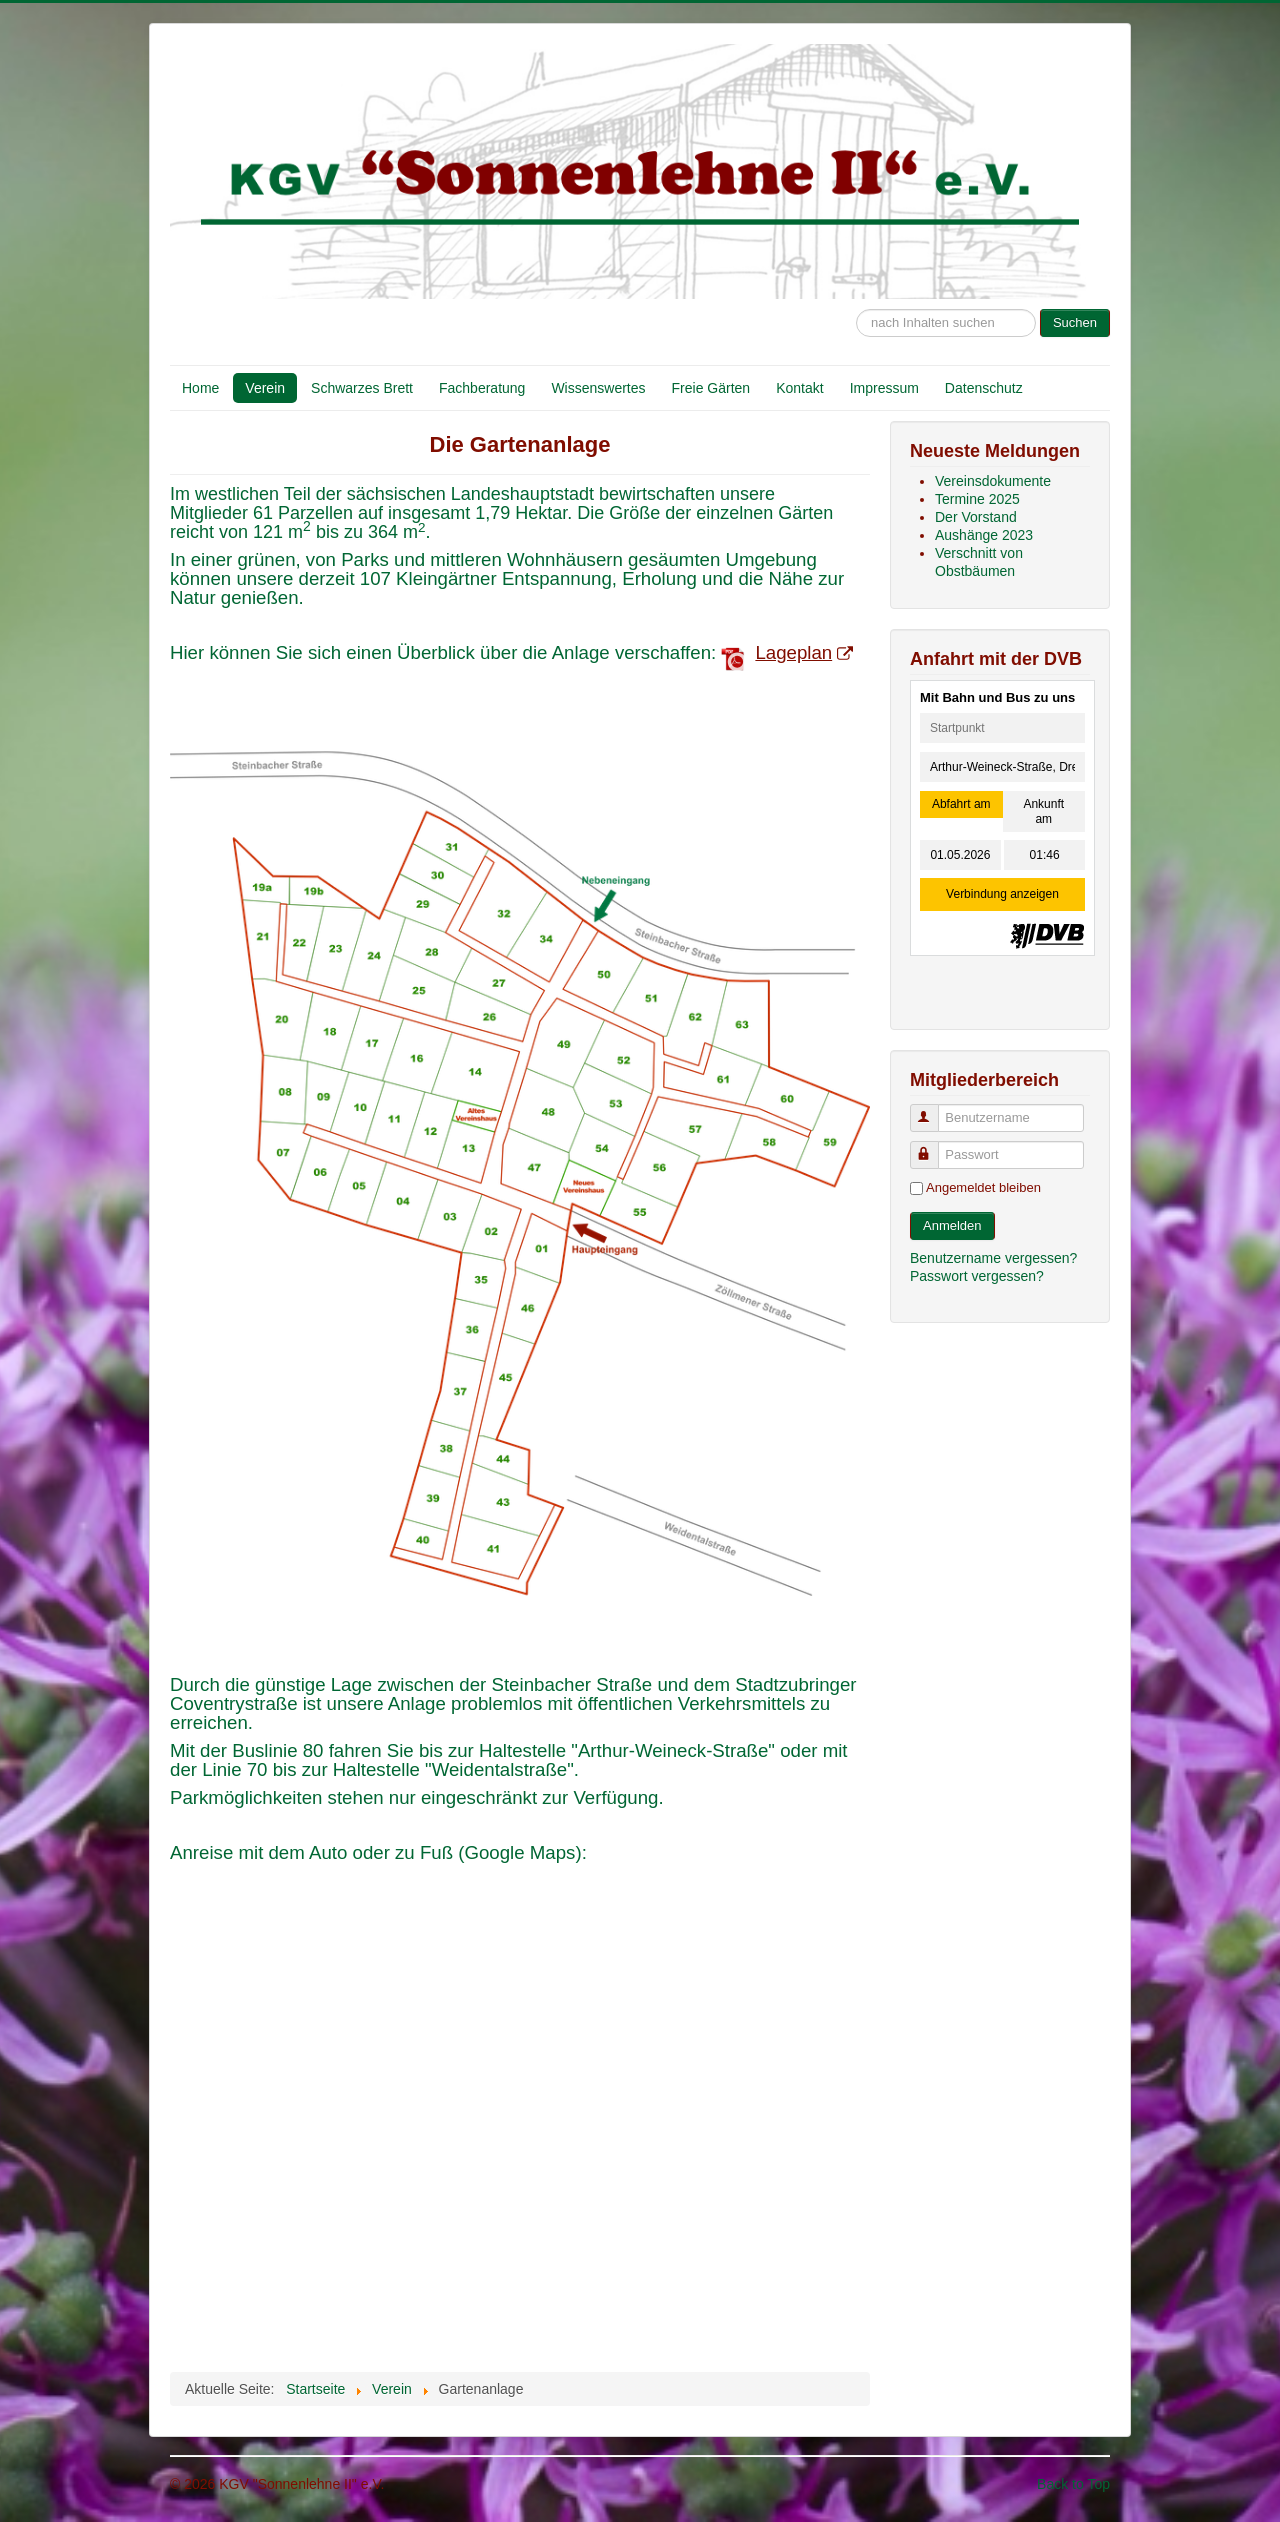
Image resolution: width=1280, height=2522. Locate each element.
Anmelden (952, 1225)
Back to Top (1073, 2484)
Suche (856, 299)
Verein (265, 388)
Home (200, 388)
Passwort (933, 1146)
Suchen (1075, 322)
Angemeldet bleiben (983, 1187)
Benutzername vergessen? (993, 1258)
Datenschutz (984, 388)
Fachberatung (482, 388)
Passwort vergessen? (977, 1276)
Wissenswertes (598, 388)
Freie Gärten (711, 388)
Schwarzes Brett (362, 388)
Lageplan (804, 652)
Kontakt (799, 388)
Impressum (884, 388)
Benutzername (933, 1109)
